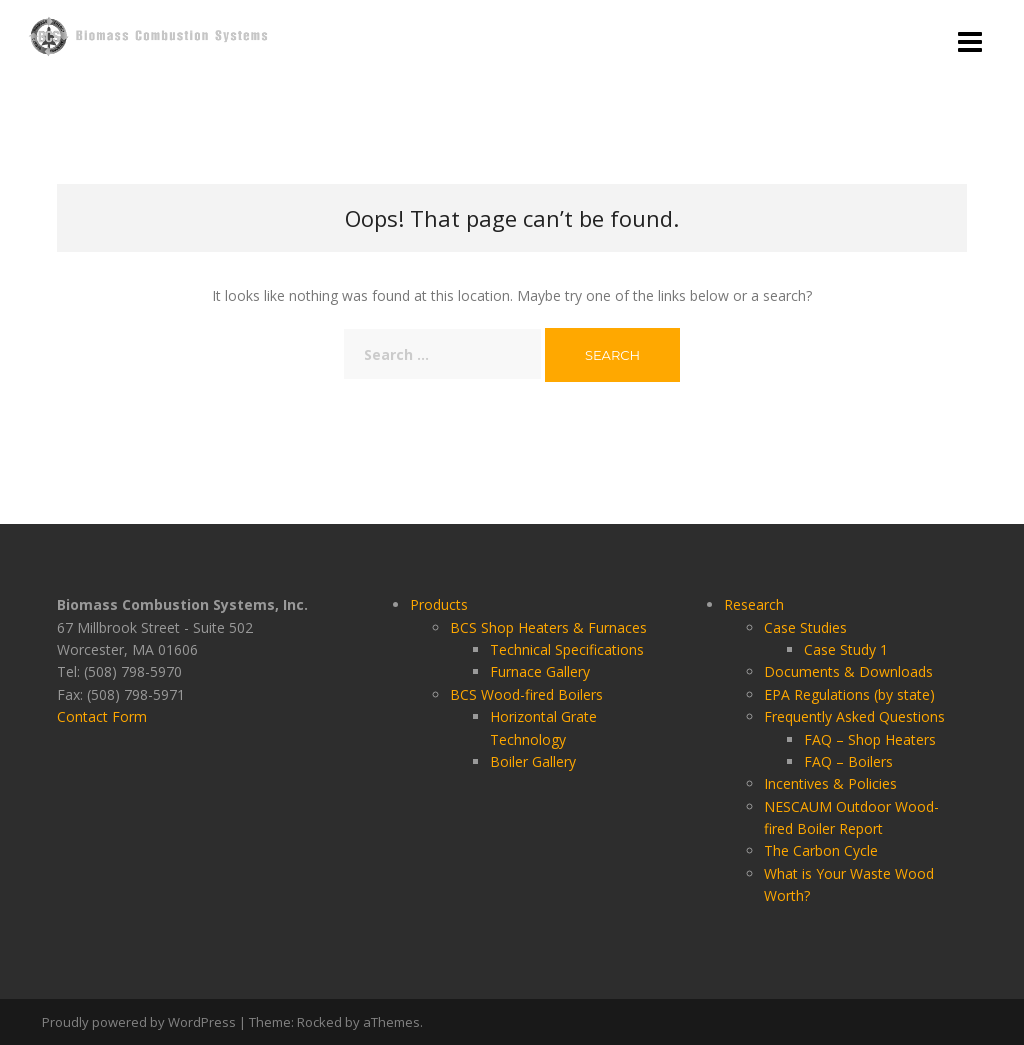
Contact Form (102, 716)
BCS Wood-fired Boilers (526, 694)
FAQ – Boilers (848, 761)
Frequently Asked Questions (854, 716)
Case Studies (805, 627)
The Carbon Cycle (821, 850)
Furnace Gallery (540, 671)
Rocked (319, 1022)
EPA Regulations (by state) (849, 694)
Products (439, 604)
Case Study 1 (846, 649)
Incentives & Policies (830, 783)
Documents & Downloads (848, 671)
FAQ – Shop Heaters (870, 739)
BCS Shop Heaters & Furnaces (548, 627)
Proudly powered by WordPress (139, 1022)
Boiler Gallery (533, 761)
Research (754, 604)
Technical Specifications (567, 649)
